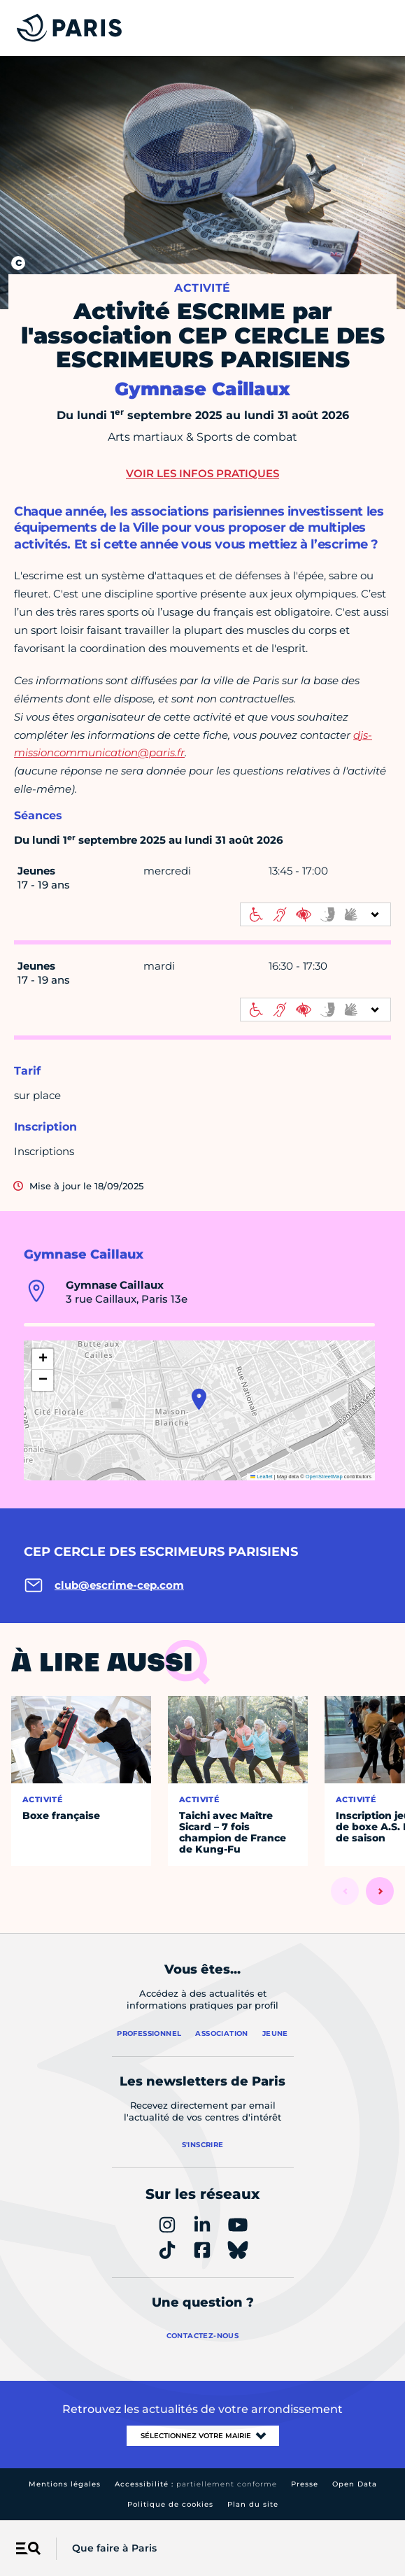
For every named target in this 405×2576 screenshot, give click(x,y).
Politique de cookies (170, 2504)
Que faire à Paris (114, 2548)
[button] (199, 1399)
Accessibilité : (196, 2484)
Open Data (354, 2484)
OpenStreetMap (324, 1476)
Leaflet (261, 1476)
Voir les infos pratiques (202, 473)
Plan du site (252, 2504)
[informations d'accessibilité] (315, 914)
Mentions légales (65, 2484)
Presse (304, 2484)
